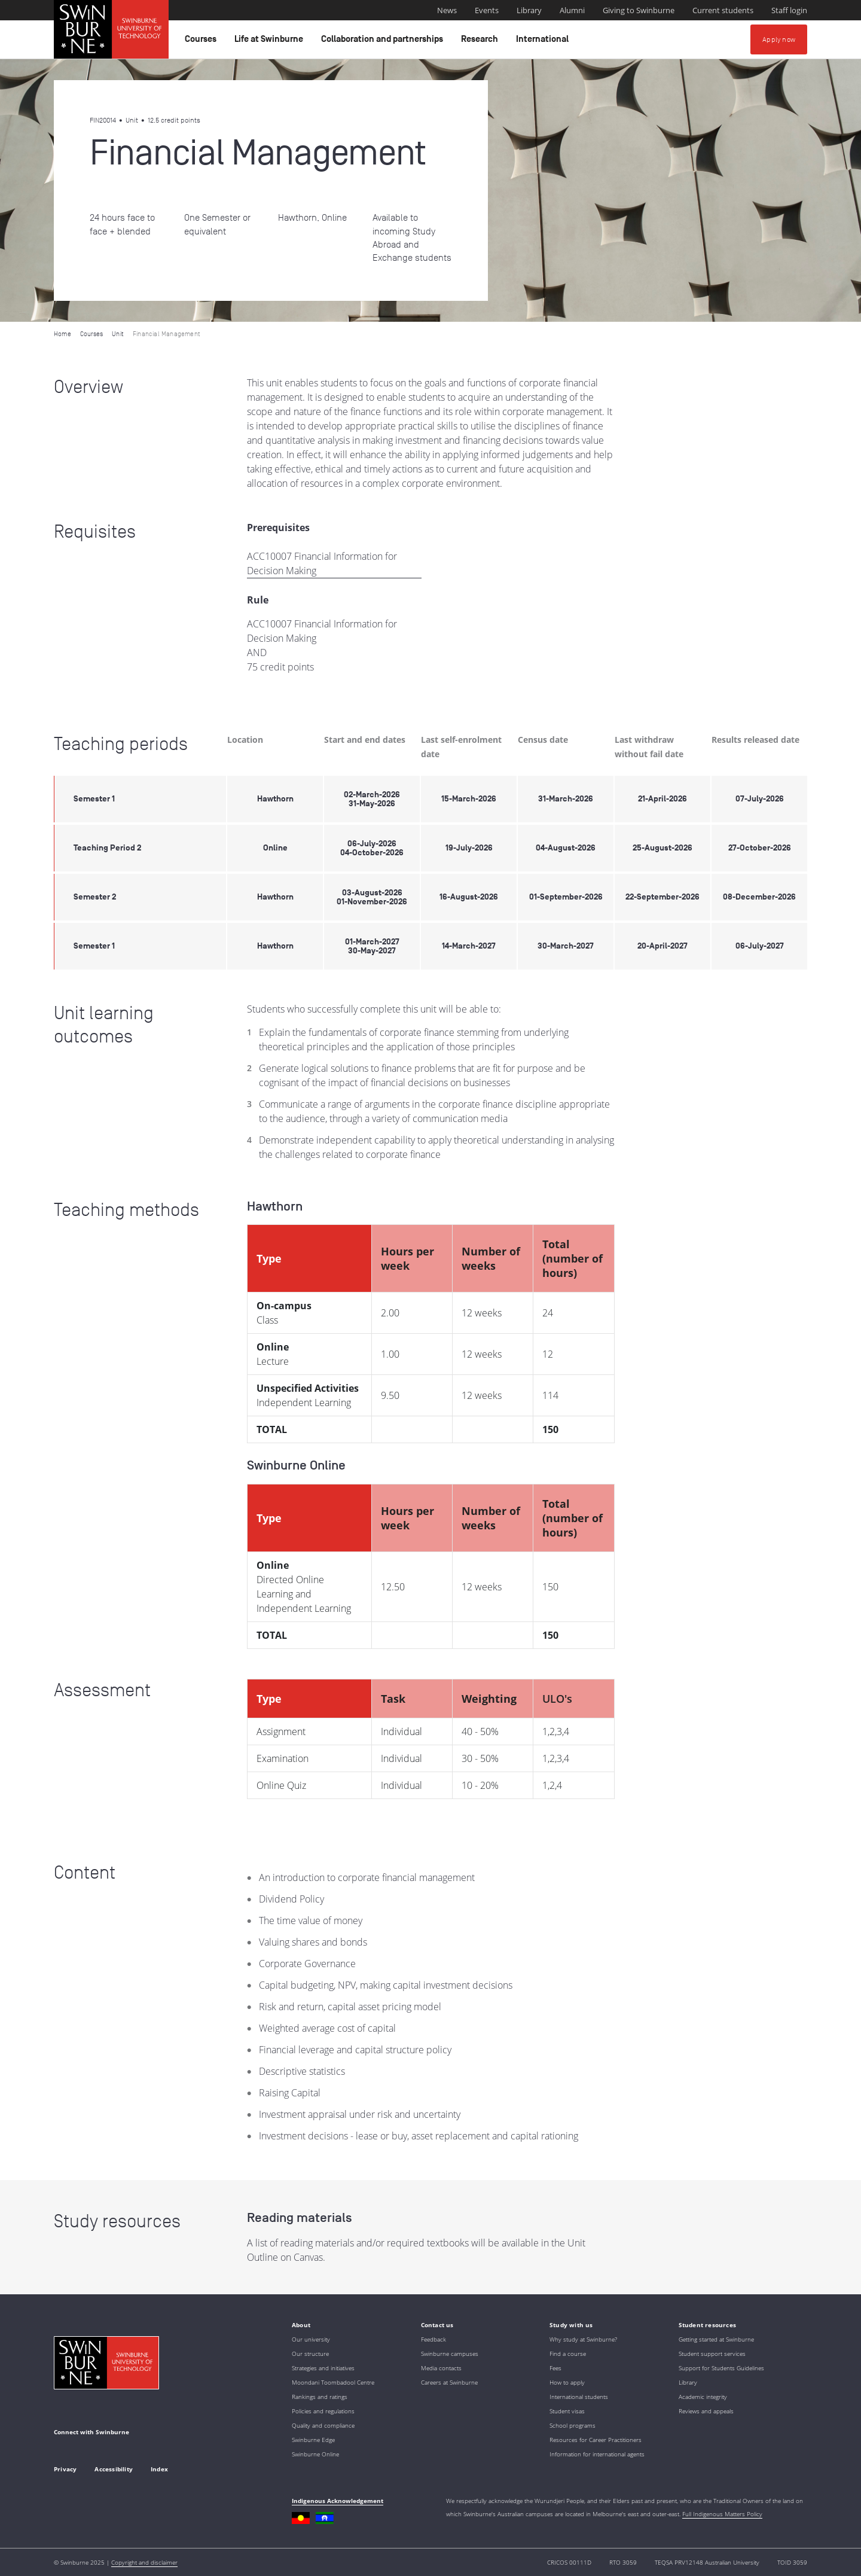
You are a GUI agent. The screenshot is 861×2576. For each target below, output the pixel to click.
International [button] (544, 41)
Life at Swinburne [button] (270, 41)
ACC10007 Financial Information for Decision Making (322, 563)
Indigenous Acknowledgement (337, 2500)
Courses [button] (202, 41)
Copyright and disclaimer (144, 2562)
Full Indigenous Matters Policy (722, 2514)
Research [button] (481, 41)
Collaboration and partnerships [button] (384, 41)
